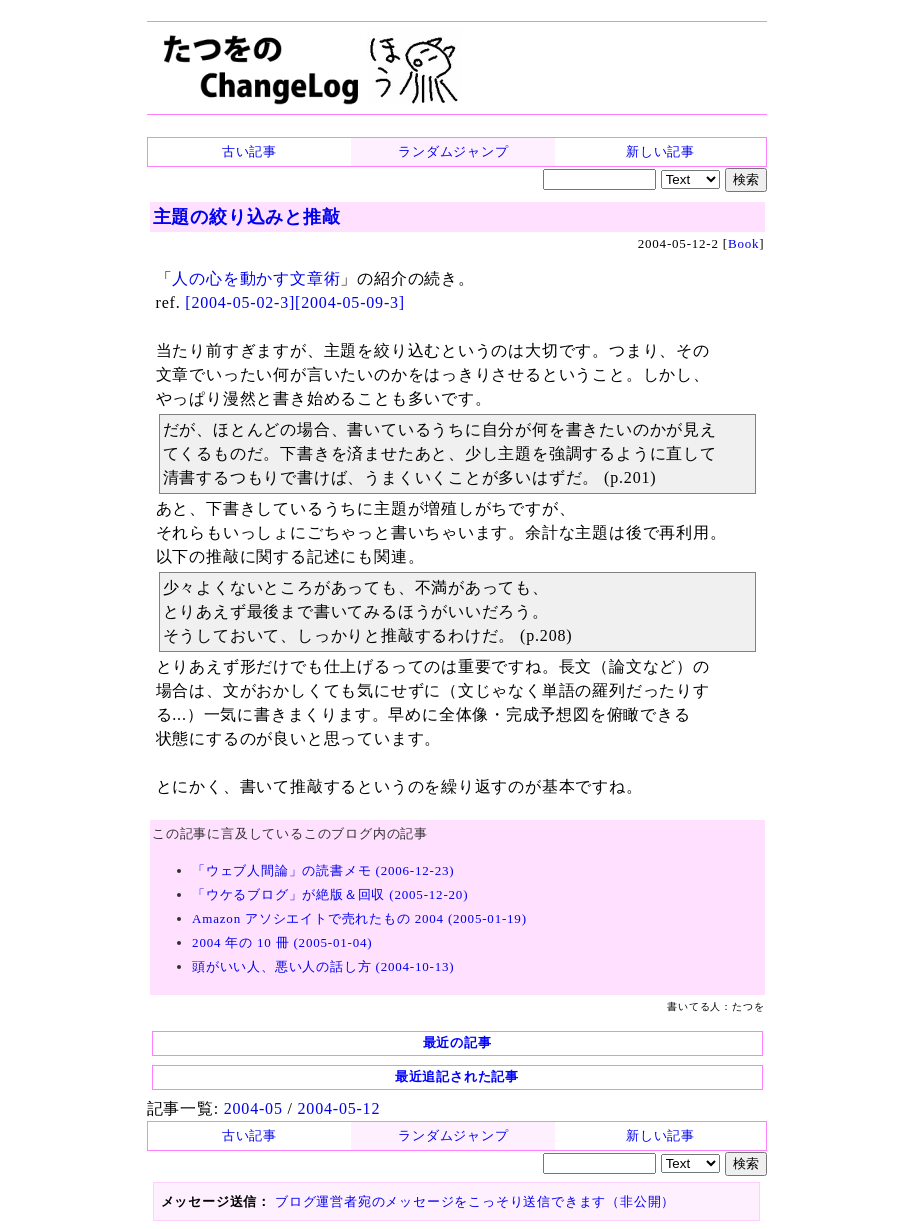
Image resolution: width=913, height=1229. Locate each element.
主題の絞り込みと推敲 (247, 217)
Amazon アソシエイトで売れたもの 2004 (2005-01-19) (359, 918)
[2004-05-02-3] (240, 302)
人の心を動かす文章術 (256, 278)
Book (743, 243)
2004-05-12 (339, 1108)
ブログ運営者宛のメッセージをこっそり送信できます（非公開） (475, 1201)
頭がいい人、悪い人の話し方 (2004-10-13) (323, 966)
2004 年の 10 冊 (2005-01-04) (282, 942)
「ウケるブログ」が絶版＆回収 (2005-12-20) (330, 894)
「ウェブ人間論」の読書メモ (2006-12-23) (323, 870)
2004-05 (253, 1108)
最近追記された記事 (457, 1076)
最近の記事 (457, 1042)
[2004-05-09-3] (350, 302)
